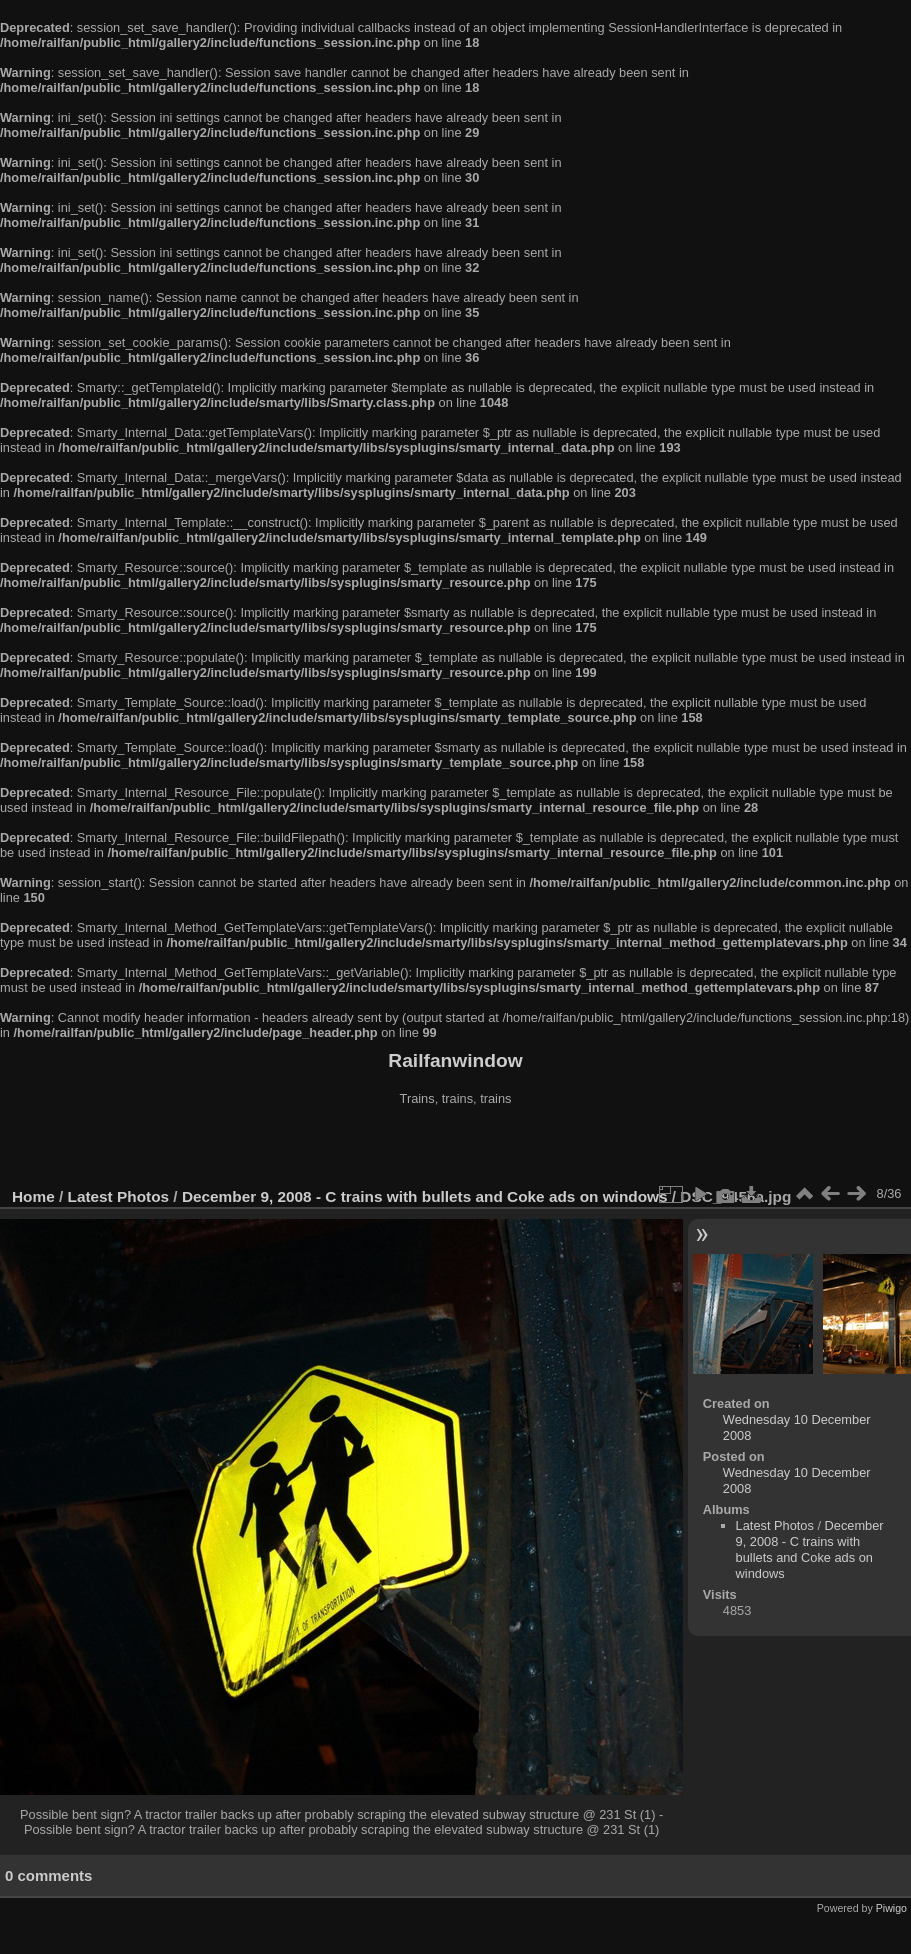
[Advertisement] (456, 1149)
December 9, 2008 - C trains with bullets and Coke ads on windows (425, 1196)
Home (33, 1196)
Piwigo (891, 1908)
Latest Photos (119, 1196)
